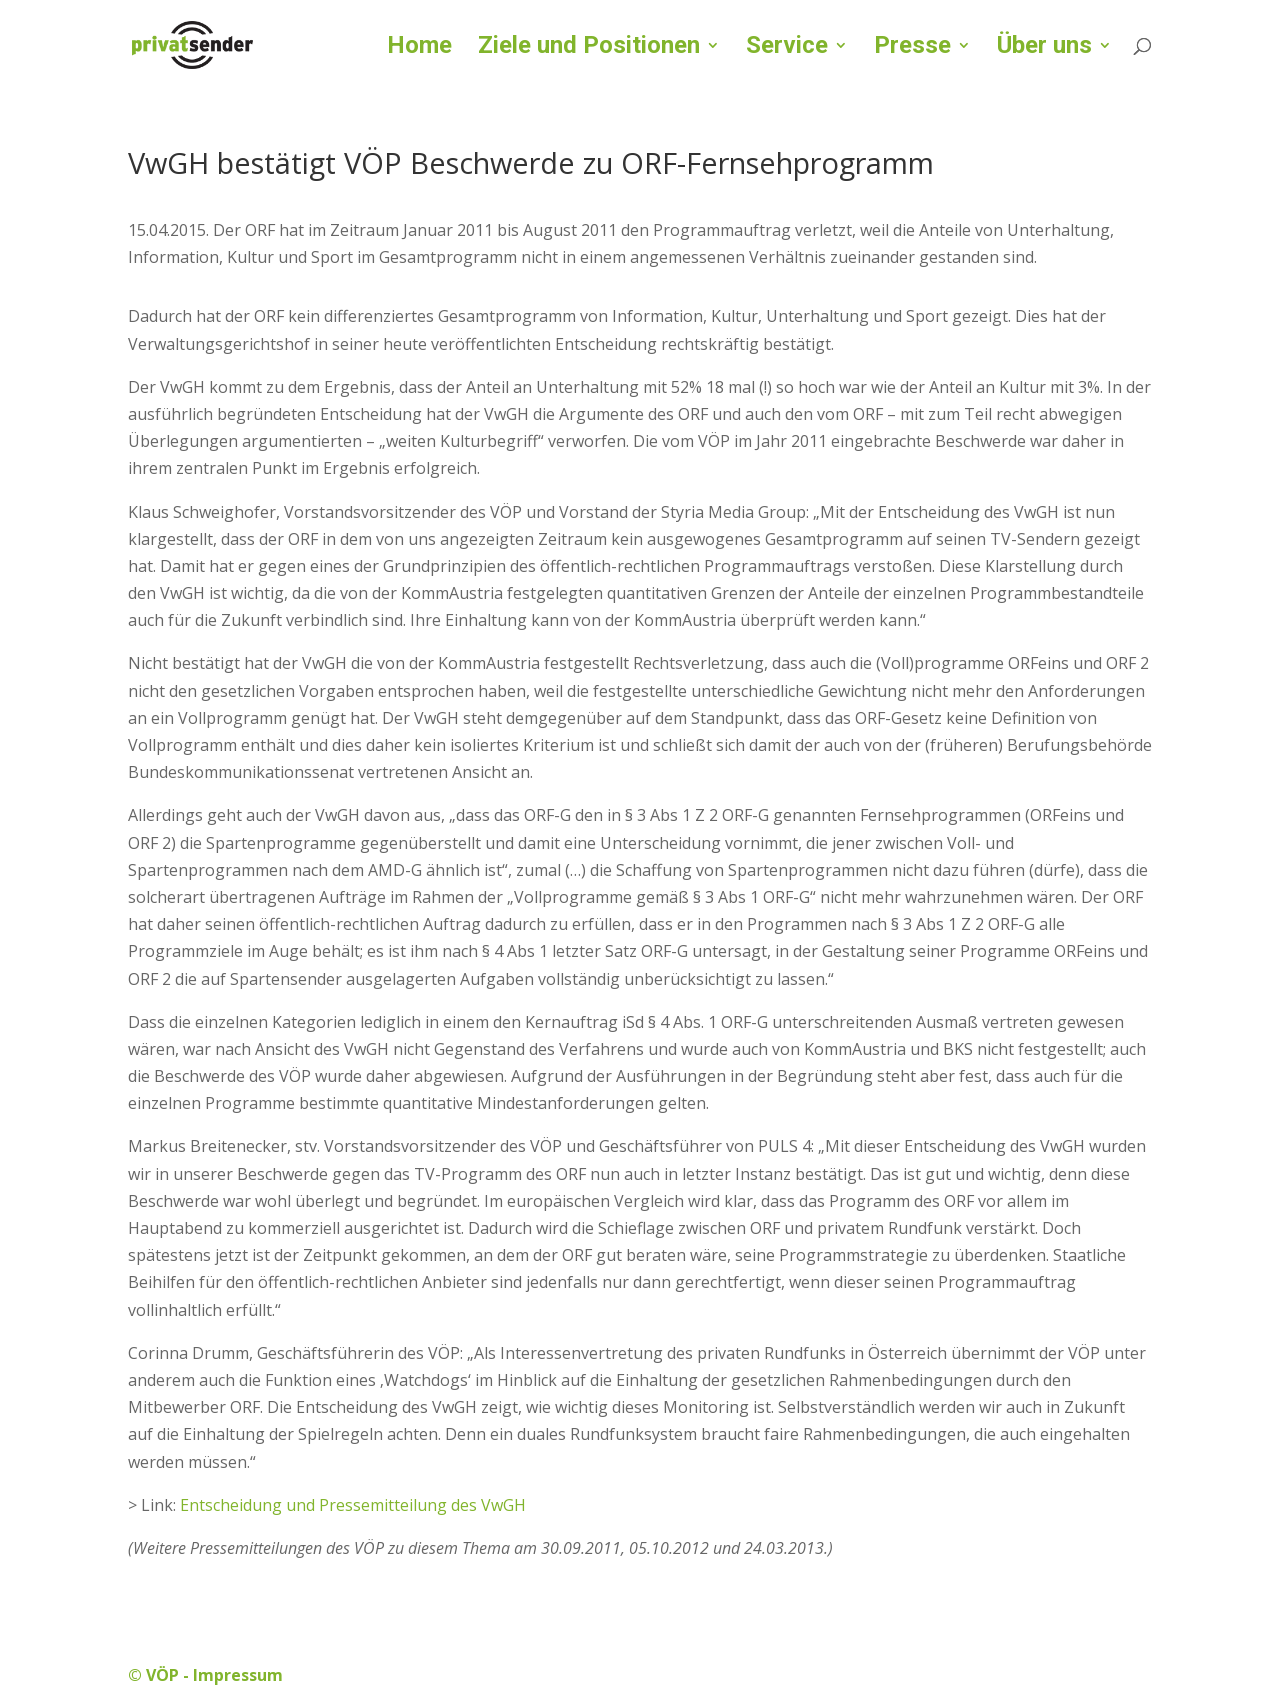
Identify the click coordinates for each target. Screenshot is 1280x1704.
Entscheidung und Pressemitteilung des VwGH (353, 1505)
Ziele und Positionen (589, 48)
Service (787, 48)
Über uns (1044, 48)
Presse (912, 48)
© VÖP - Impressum (205, 1675)
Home (419, 48)
